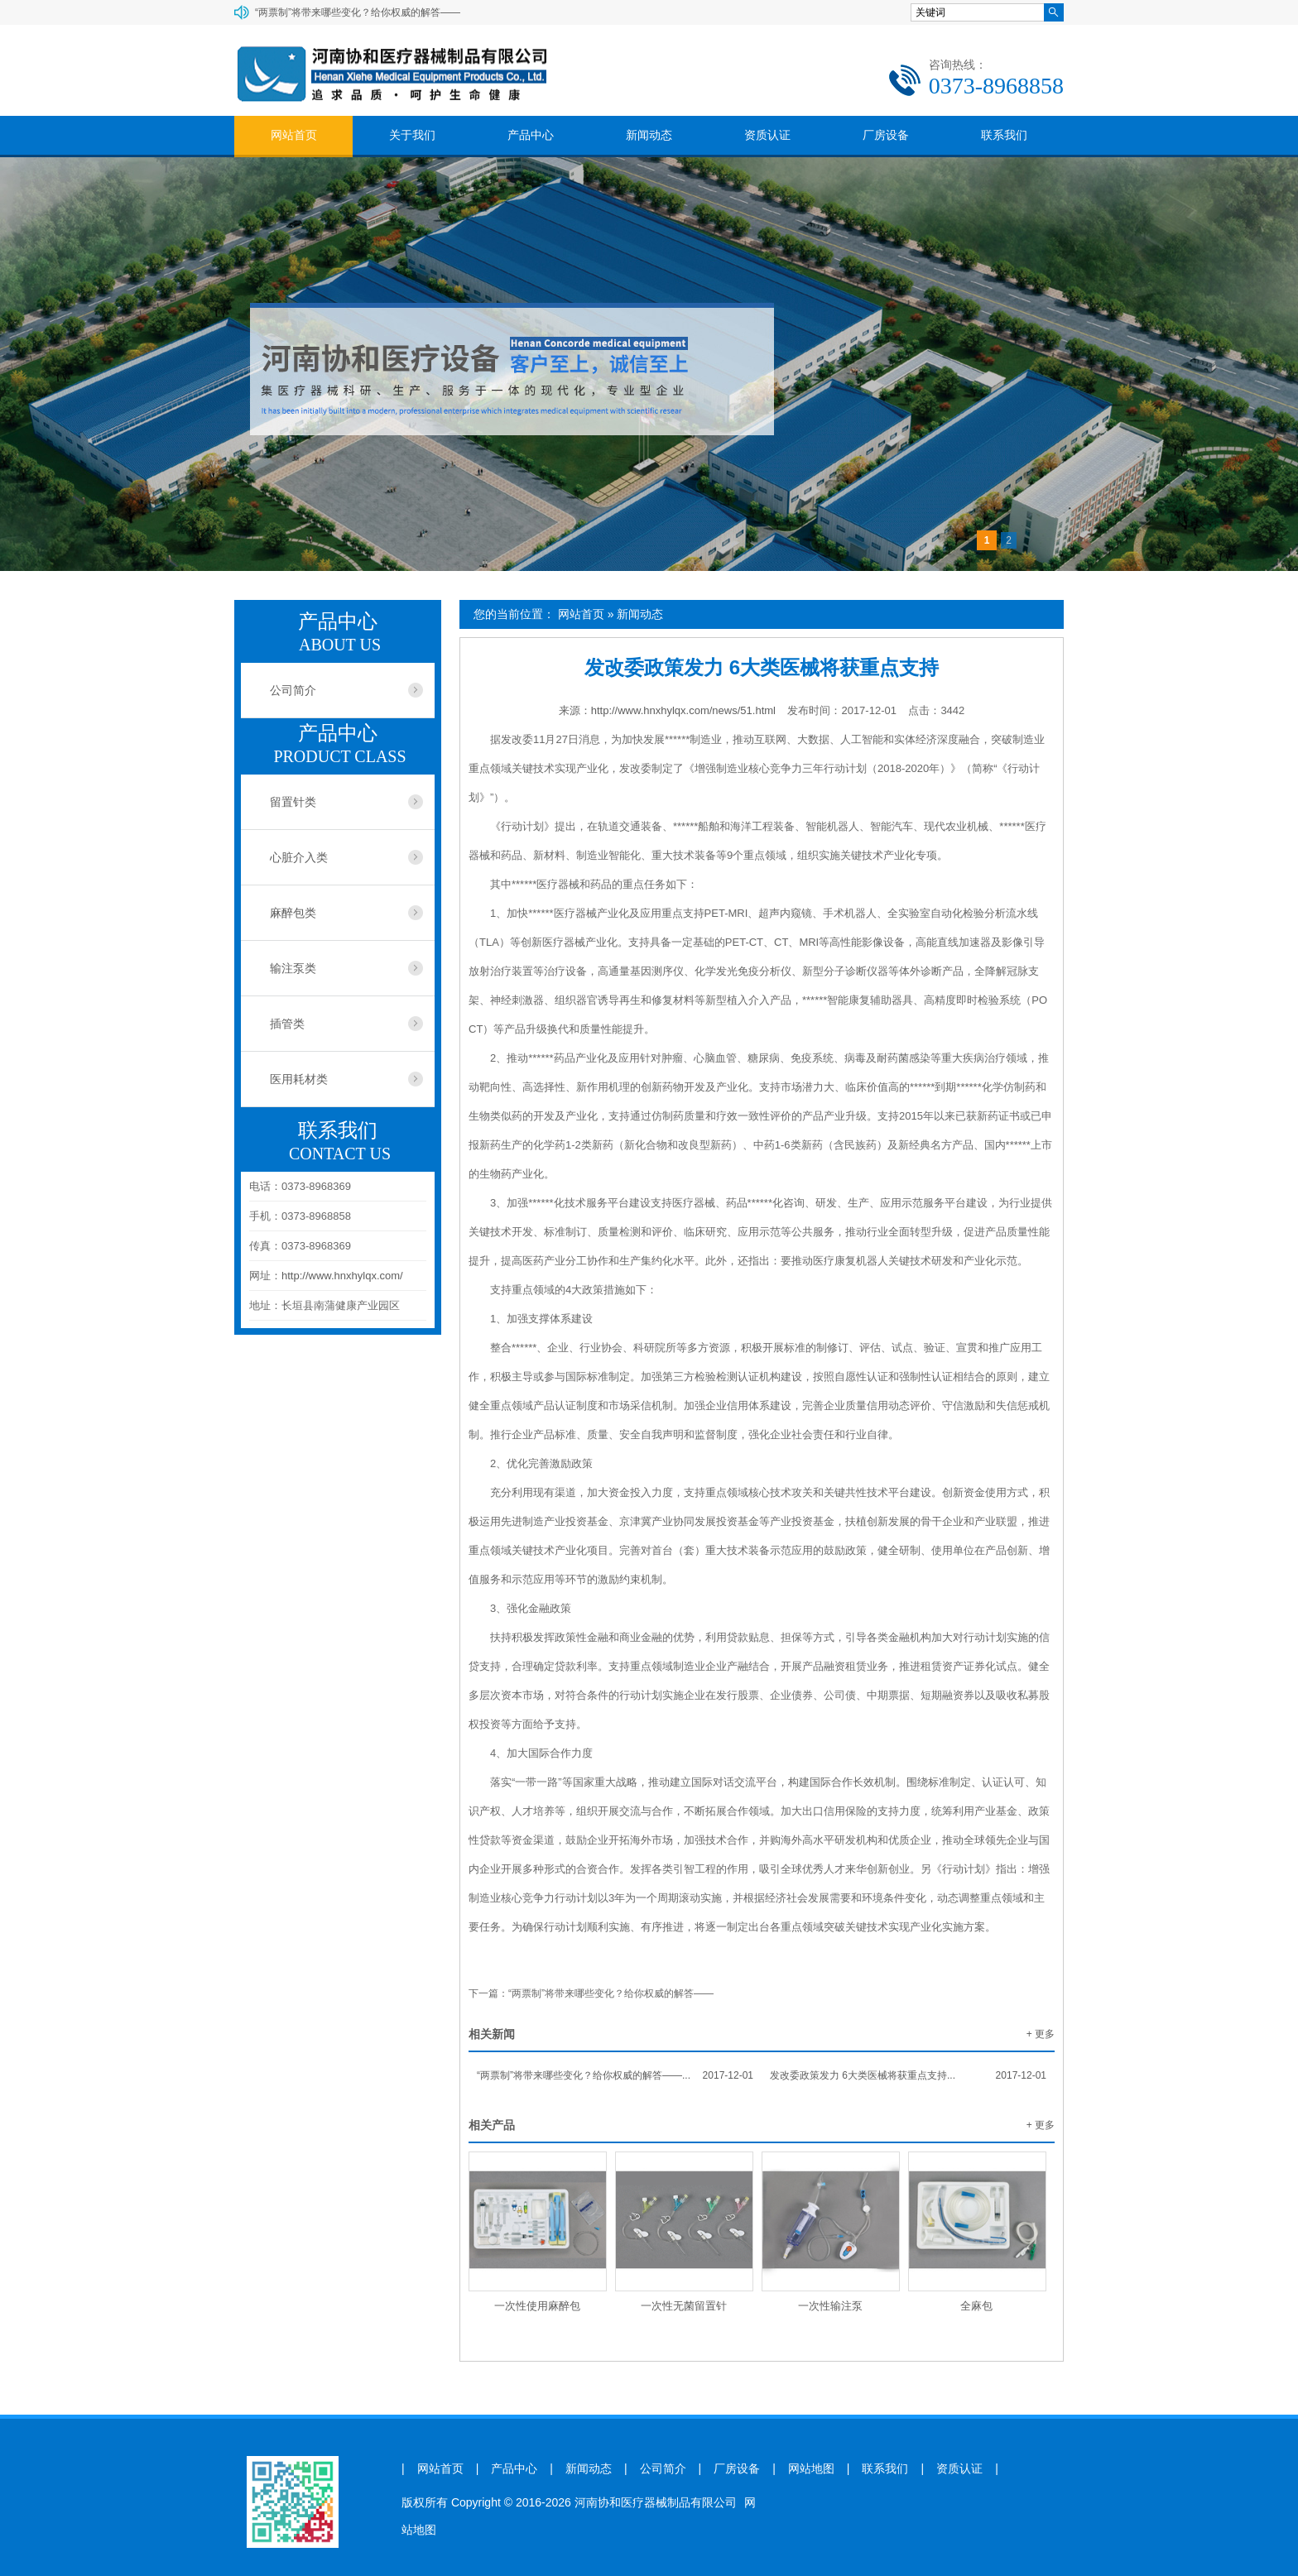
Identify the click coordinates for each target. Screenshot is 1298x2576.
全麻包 (976, 2306)
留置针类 (293, 801)
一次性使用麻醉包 (537, 2306)
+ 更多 (1040, 2034)
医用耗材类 (299, 1079)
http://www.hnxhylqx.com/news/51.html (683, 710)
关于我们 (412, 135)
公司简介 (293, 690)
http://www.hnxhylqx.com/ (342, 1275)
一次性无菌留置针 (684, 2306)
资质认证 (767, 135)
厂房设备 (886, 135)
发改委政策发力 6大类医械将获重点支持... (908, 2075)
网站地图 (811, 2469)
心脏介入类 (299, 857)
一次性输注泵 (830, 2306)
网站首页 (294, 135)
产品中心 (530, 135)
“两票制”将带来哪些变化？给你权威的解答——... (615, 2075)
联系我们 (1004, 135)
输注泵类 (293, 968)
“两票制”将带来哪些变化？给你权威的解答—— (357, 12)
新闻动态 (649, 135)
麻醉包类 (293, 912)
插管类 (287, 1023)
